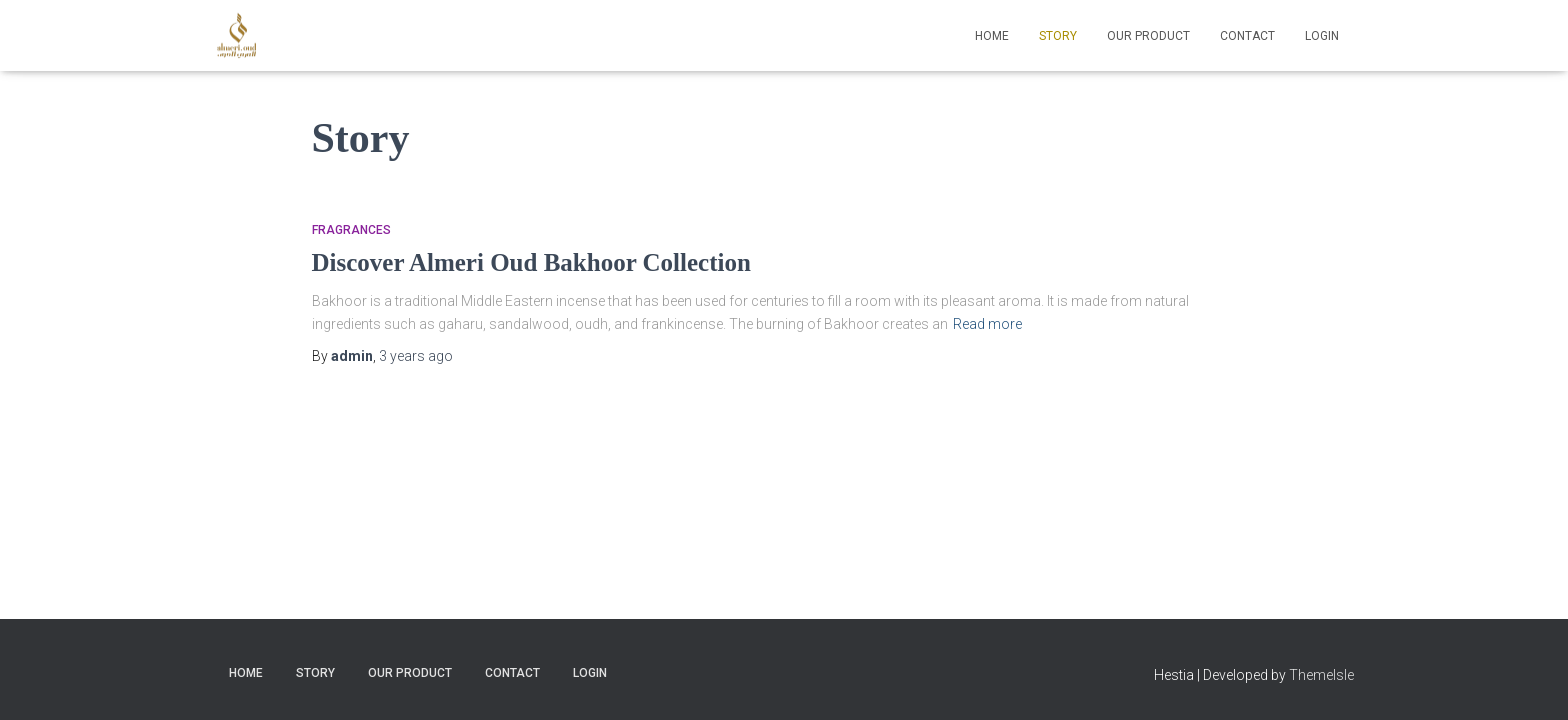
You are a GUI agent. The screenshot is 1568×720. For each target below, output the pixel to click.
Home (992, 36)
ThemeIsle (1321, 675)
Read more (987, 253)
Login (1322, 36)
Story (1058, 36)
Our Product (1148, 36)
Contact (1247, 36)
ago (416, 285)
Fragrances (351, 159)
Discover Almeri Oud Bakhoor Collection (531, 191)
